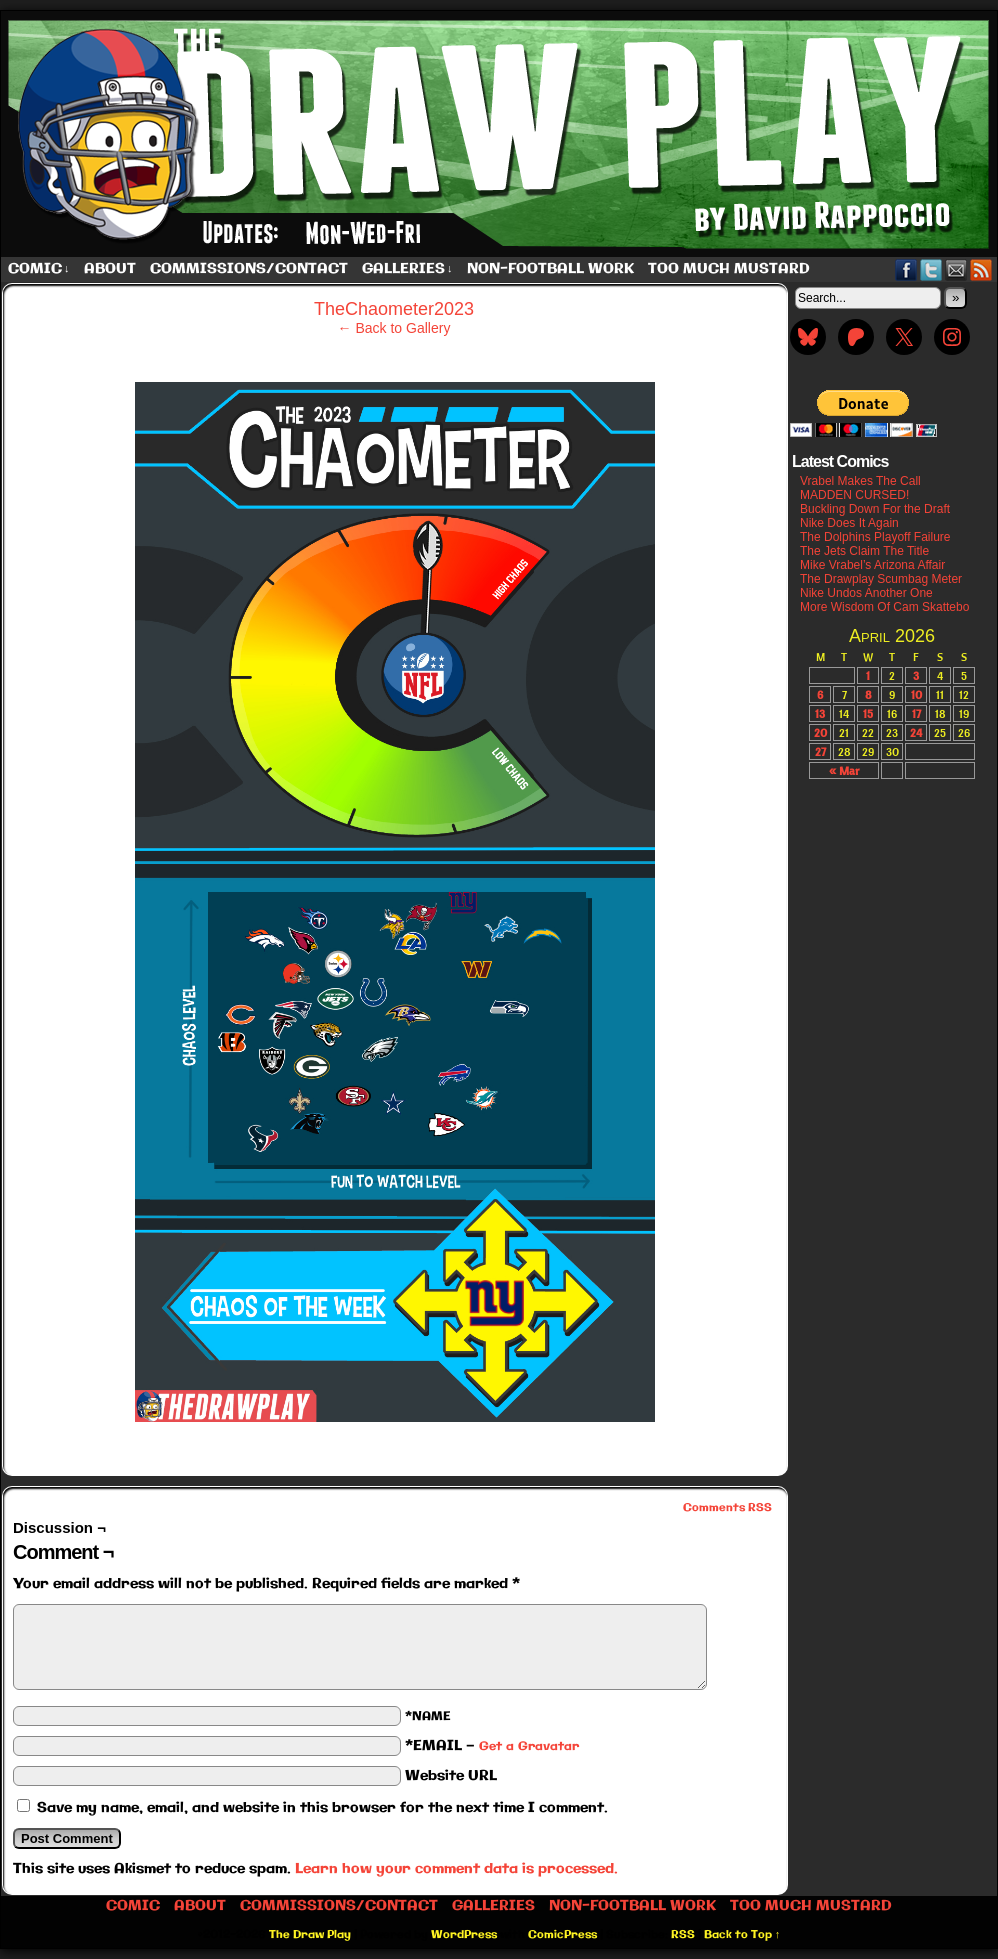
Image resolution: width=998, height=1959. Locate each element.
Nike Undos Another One (866, 593)
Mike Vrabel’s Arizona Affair (872, 565)
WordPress (464, 1935)
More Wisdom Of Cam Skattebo (884, 607)
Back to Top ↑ (742, 1935)
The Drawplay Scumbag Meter (881, 579)
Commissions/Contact (249, 269)
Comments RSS (727, 1508)
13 (820, 713)
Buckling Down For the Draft (875, 509)
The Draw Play (310, 1935)
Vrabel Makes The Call (860, 481)
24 (916, 732)
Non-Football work (550, 269)
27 (820, 751)
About (110, 269)
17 (916, 713)
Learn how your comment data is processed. (456, 1869)
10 (916, 694)
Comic (39, 269)
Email (956, 269)
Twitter (931, 269)
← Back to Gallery (394, 328)
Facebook (906, 269)
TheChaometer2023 (394, 309)
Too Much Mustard (729, 269)
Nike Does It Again (849, 523)
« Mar (844, 770)
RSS (981, 269)
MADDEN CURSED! (854, 495)
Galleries (407, 269)
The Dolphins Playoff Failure (875, 537)
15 (868, 713)
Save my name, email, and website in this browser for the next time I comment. (322, 1808)
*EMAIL (492, 1746)
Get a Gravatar (529, 1746)
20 (820, 732)
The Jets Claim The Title (864, 551)
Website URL (451, 1776)
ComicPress (562, 1935)
